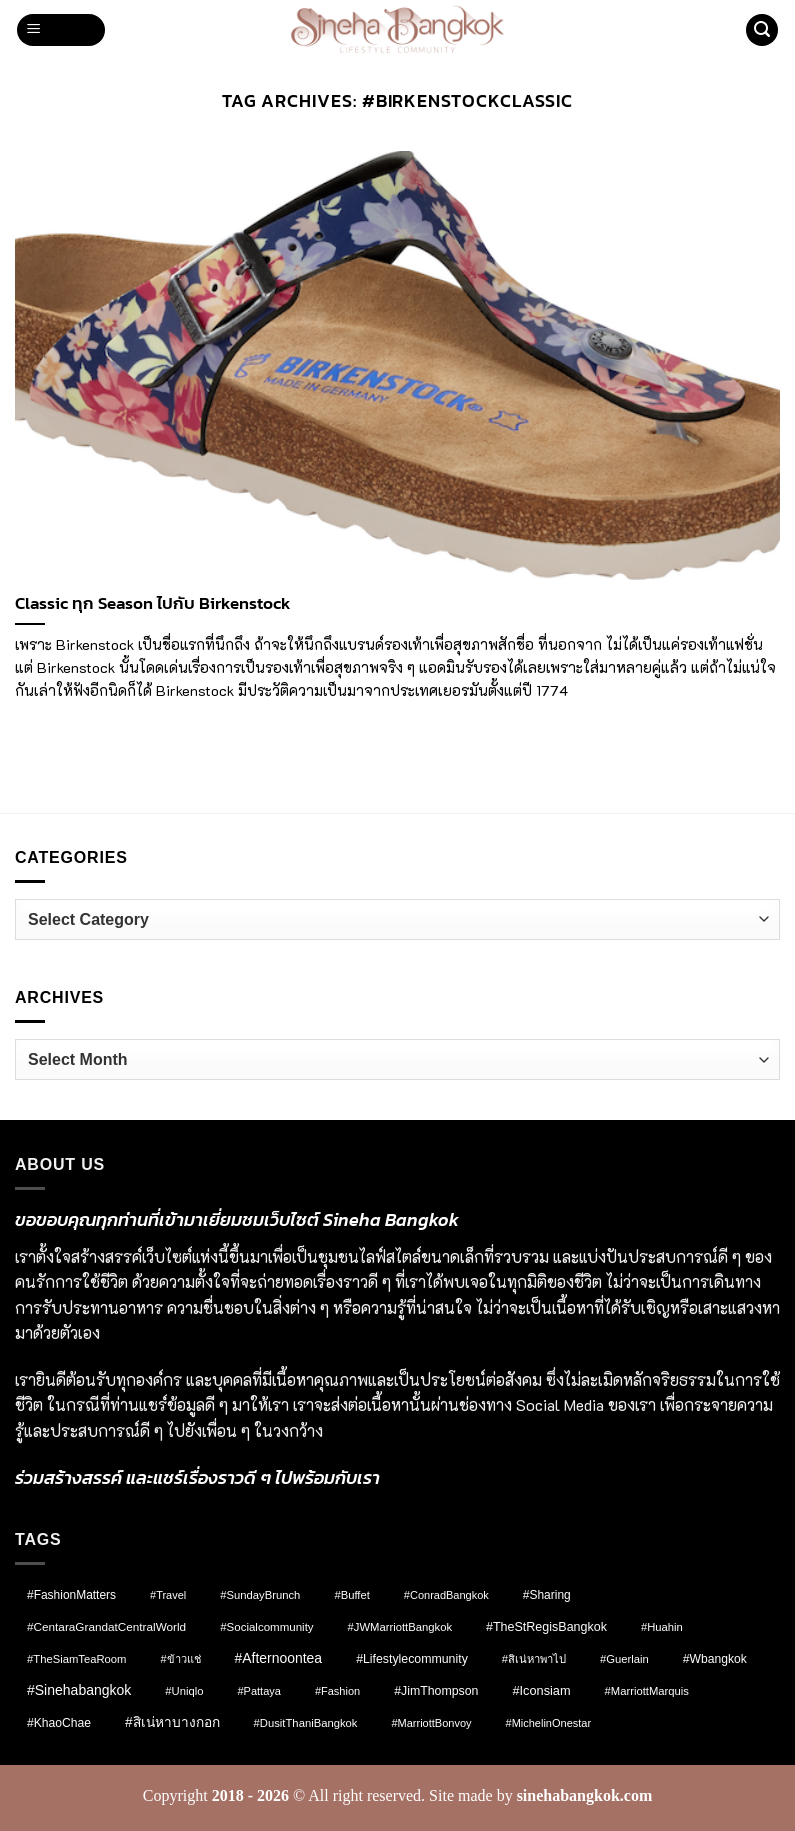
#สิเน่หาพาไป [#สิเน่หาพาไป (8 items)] (534, 1659)
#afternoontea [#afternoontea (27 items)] (279, 1658)
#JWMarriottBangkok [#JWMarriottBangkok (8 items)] (400, 1627)
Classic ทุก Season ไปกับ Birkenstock (153, 604)
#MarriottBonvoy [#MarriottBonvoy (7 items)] (431, 1723)
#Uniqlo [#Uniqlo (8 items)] (184, 1691)
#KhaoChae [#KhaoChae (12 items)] (59, 1723)
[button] (61, 30)
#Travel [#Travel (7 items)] (168, 1595)
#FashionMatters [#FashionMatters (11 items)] (71, 1595)
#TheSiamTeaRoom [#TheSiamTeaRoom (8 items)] (76, 1659)
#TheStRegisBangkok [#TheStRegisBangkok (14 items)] (546, 1627)
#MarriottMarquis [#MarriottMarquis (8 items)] (647, 1691)
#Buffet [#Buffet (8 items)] (351, 1595)
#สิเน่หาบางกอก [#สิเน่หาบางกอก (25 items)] (172, 1722)
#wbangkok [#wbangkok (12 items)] (715, 1659)
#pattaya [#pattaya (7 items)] (258, 1691)
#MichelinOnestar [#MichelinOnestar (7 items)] (549, 1723)
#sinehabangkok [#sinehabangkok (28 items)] (79, 1690)
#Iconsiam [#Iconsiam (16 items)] (541, 1690)
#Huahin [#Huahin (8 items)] (662, 1627)
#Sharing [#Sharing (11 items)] (547, 1595)
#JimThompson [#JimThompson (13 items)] (436, 1691)
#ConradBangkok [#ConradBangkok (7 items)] (446, 1595)
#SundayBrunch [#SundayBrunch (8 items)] (260, 1595)
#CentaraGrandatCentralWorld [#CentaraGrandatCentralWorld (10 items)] (106, 1626)
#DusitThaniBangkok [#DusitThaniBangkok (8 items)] (306, 1723)
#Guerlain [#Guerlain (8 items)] (624, 1659)
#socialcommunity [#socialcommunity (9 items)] (266, 1627)
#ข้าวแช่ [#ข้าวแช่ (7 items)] (180, 1659)
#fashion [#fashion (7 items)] (337, 1691)
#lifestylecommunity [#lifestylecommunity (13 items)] (412, 1659)
